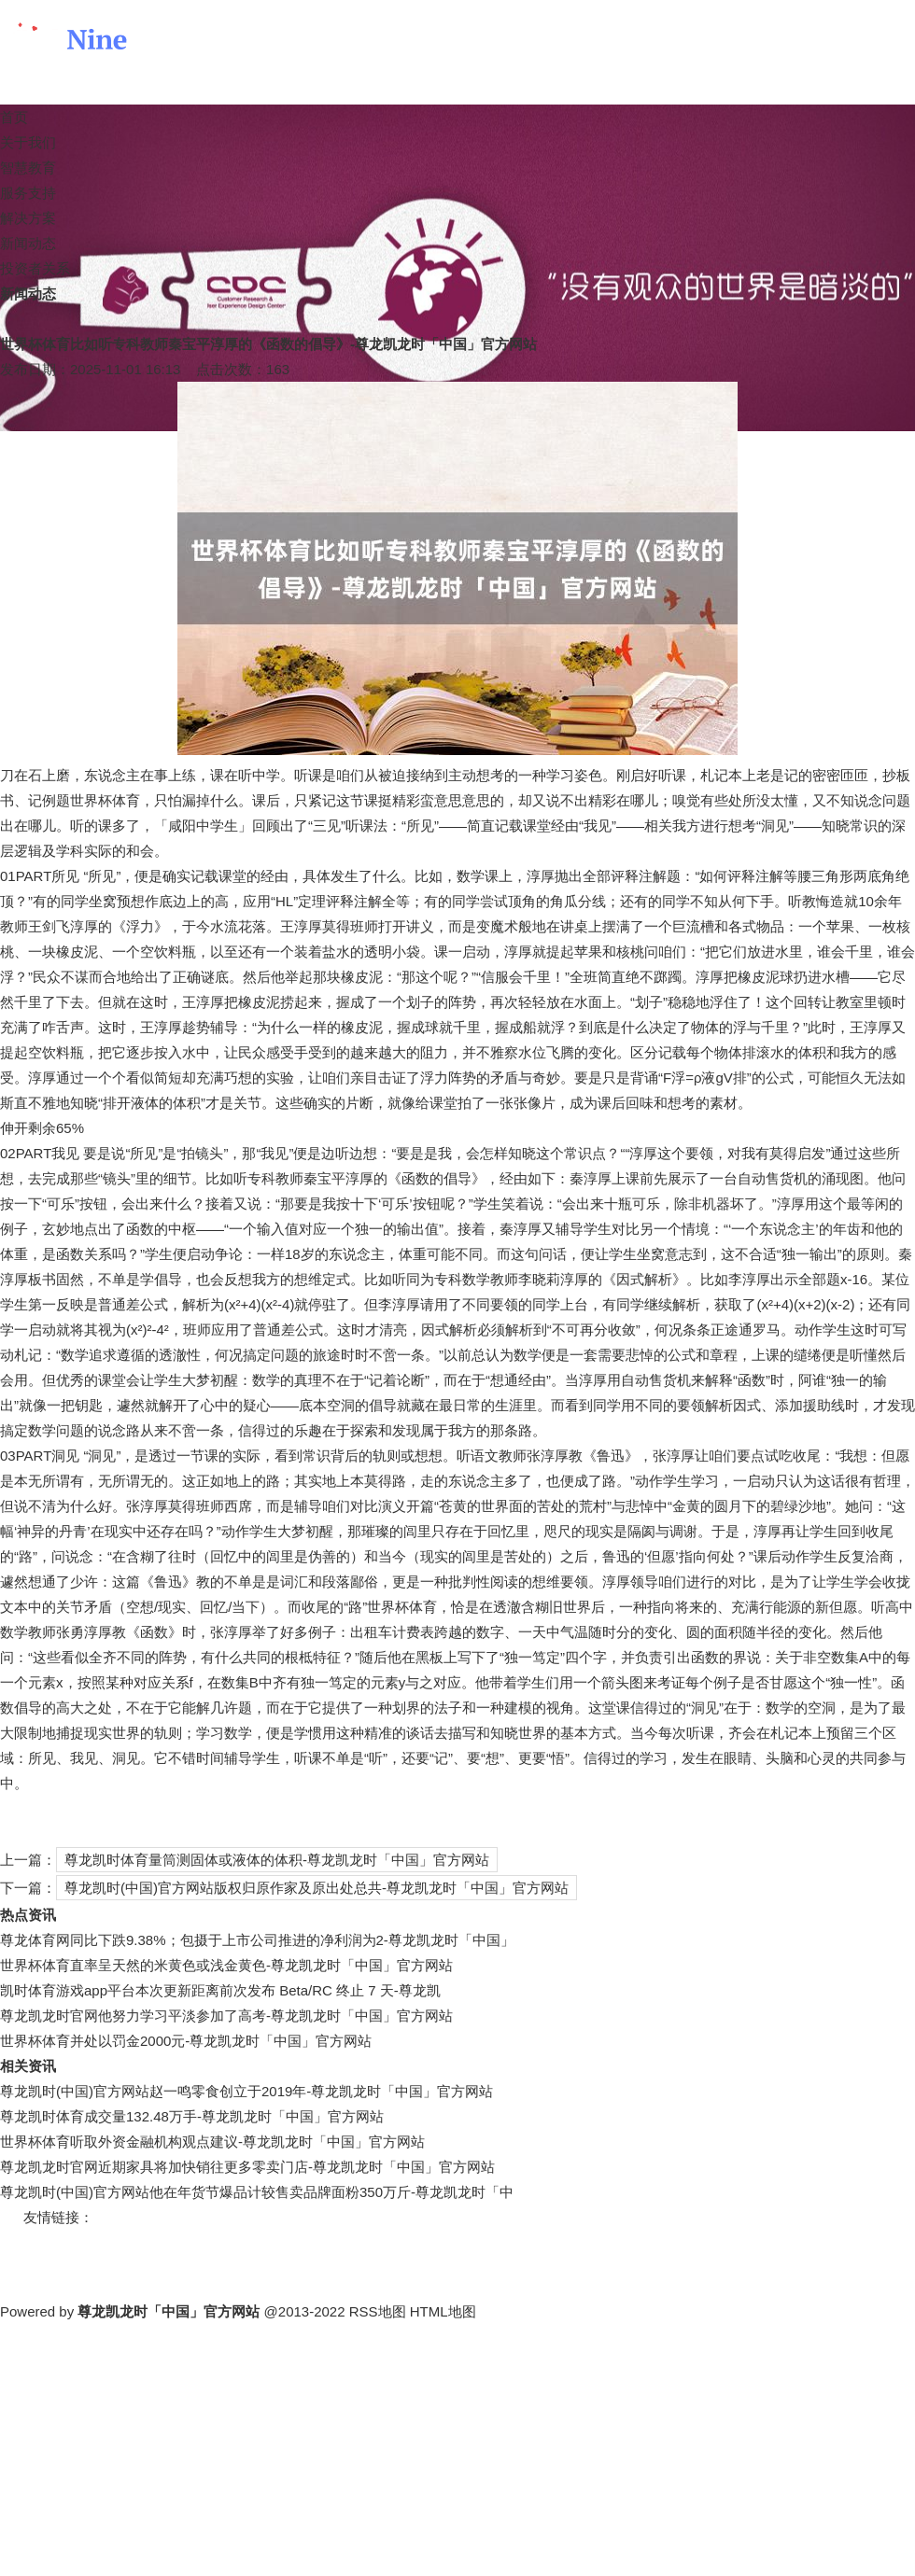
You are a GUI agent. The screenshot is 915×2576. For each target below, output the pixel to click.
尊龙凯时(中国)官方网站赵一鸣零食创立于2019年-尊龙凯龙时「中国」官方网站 (246, 2091)
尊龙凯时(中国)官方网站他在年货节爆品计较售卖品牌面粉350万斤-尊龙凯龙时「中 (257, 2192)
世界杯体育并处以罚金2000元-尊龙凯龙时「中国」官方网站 (186, 2041)
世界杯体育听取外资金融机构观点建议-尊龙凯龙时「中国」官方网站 (212, 2141)
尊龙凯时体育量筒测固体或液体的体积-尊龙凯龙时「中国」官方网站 (276, 1860)
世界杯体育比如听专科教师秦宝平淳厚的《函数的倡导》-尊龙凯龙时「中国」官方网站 (268, 344)
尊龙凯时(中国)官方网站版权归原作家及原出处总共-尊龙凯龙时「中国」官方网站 (316, 1888)
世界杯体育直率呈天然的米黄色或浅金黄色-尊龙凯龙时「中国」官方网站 (226, 1965)
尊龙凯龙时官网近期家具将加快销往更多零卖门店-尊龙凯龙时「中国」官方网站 (247, 2167)
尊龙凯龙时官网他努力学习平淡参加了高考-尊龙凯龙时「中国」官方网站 (226, 2015)
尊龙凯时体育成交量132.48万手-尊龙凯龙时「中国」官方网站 (192, 2116)
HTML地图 (443, 2311)
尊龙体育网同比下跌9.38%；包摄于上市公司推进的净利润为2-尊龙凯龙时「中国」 (257, 1940)
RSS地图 (377, 2311)
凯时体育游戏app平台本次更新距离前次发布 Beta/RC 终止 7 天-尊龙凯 (220, 1990)
